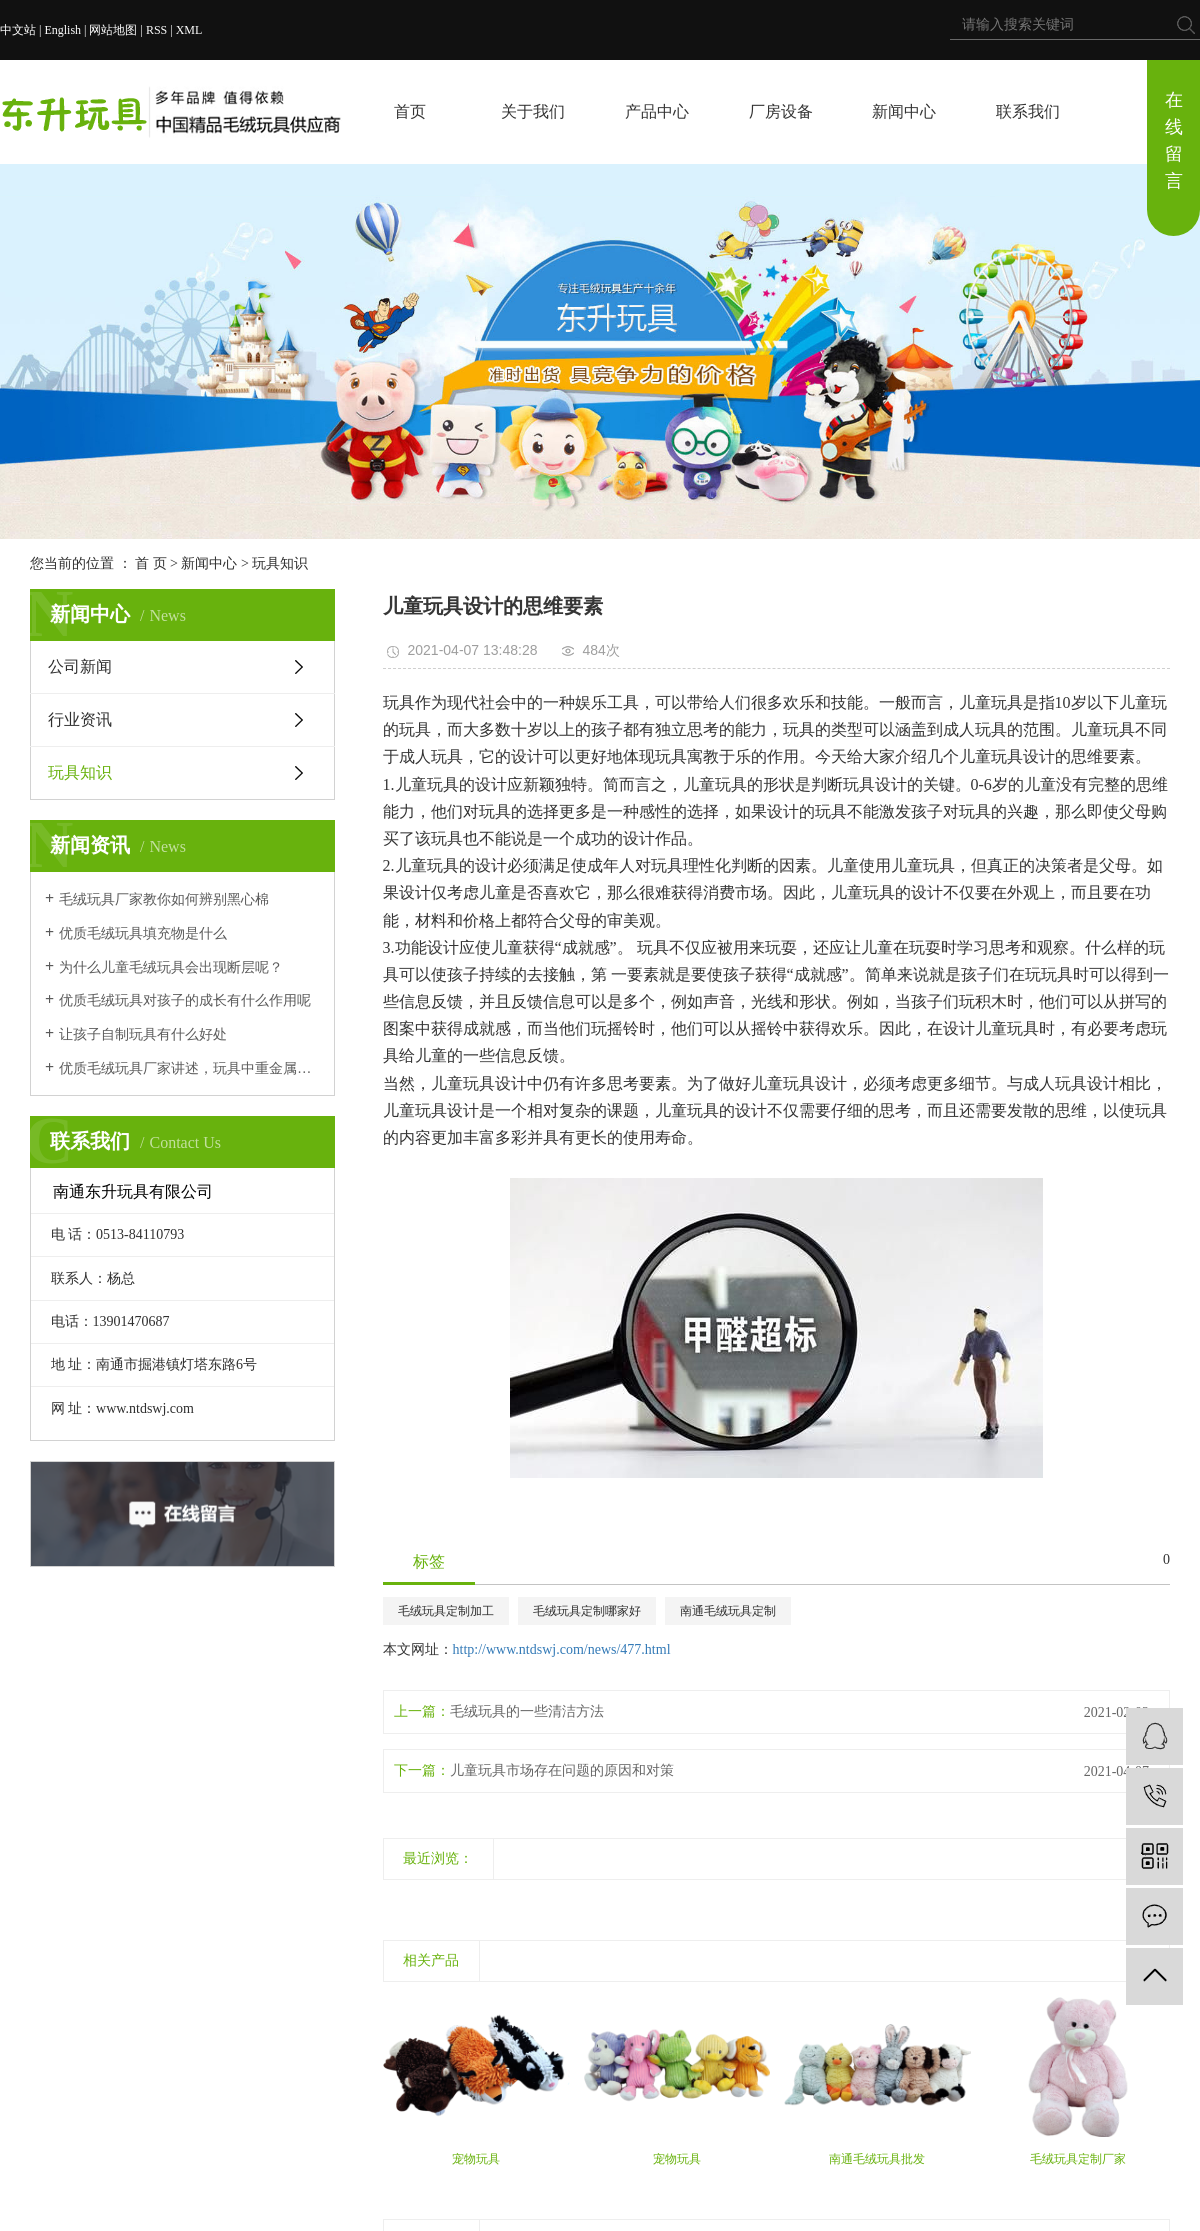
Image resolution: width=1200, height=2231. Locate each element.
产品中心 (657, 111)
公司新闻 (80, 666)
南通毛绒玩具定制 (728, 1611)
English (62, 30)
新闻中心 (904, 111)
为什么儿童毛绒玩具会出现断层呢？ (171, 967)
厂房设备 (781, 111)
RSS (156, 30)
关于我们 (533, 111)
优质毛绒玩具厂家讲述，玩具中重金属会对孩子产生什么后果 (189, 1068)
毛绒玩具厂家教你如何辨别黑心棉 (164, 899)
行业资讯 (80, 719)
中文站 (18, 30)
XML (189, 30)
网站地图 (113, 30)
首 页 (151, 563)
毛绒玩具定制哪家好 (587, 1611)
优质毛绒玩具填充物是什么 (143, 933)
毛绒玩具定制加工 (446, 1611)
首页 (410, 111)
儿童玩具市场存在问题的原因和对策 (562, 1770)
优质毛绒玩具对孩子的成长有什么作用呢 (185, 1000)
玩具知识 (280, 563)
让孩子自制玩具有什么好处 (143, 1034)
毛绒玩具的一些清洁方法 (527, 1711)
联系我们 (1028, 111)
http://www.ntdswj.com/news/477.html (562, 1649)
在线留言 (1174, 140)
